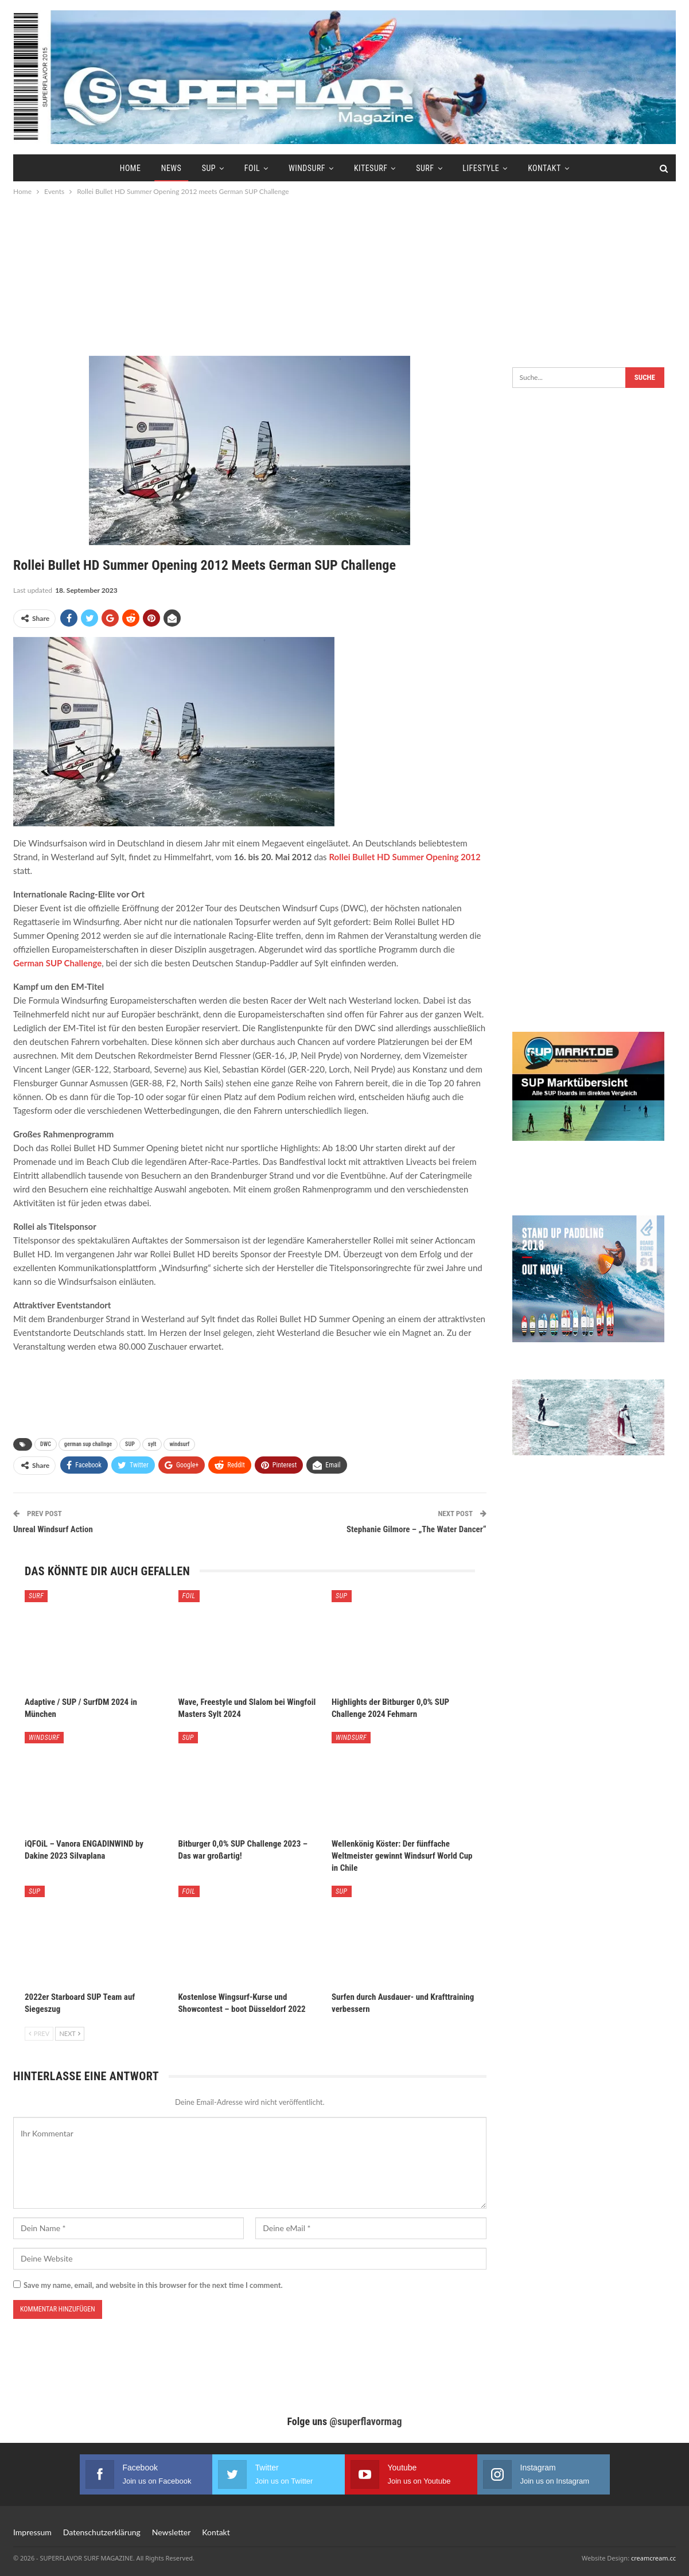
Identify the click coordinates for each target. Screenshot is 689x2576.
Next (69, 2033)
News (171, 168)
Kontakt (544, 168)
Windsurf (307, 168)
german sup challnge (88, 1444)
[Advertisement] (345, 275)
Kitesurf (370, 168)
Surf (425, 168)
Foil (252, 168)
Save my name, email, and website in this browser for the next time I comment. (153, 2285)
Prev (39, 2033)
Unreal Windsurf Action (53, 1529)
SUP (209, 168)
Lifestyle (480, 168)
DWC (45, 1444)
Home (130, 168)
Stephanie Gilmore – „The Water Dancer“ (416, 1529)
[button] (25, 2551)
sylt (152, 1444)
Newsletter (171, 2532)
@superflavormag (365, 2421)
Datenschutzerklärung (102, 2532)
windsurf (179, 1444)
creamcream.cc (653, 2558)
